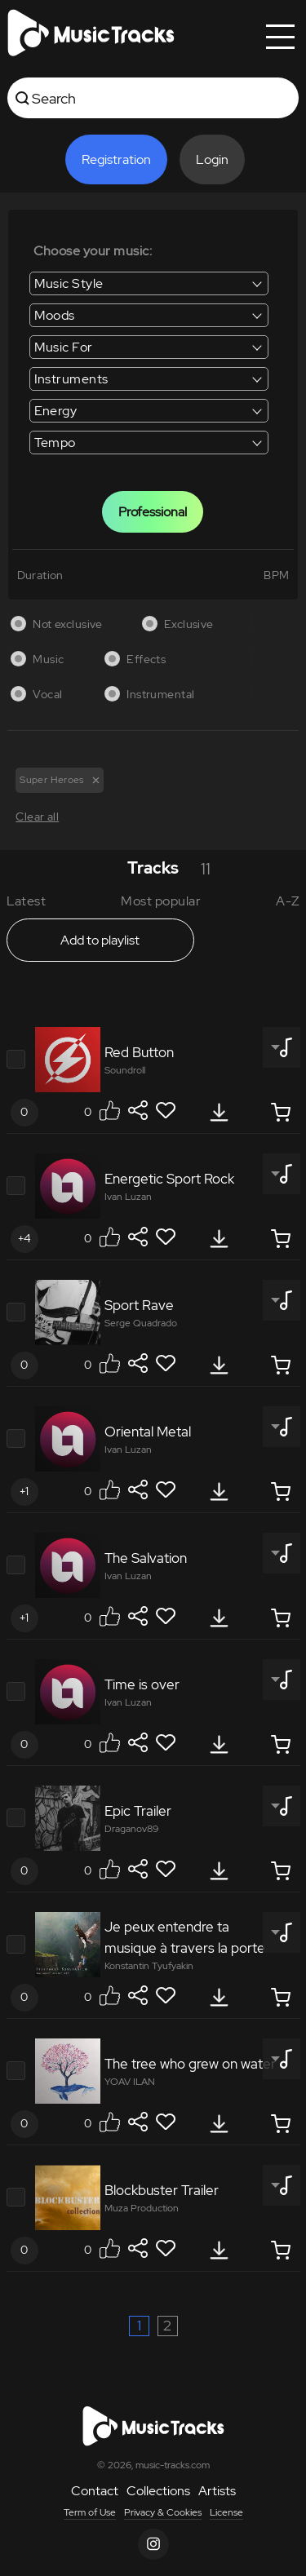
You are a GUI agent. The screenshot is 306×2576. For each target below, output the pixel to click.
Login (212, 159)
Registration (116, 159)
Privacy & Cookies (163, 2512)
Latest (27, 901)
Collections (158, 2490)
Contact (94, 2490)
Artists (217, 2490)
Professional (152, 511)
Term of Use (90, 2512)
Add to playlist (100, 940)
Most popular (161, 901)
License (226, 2512)
